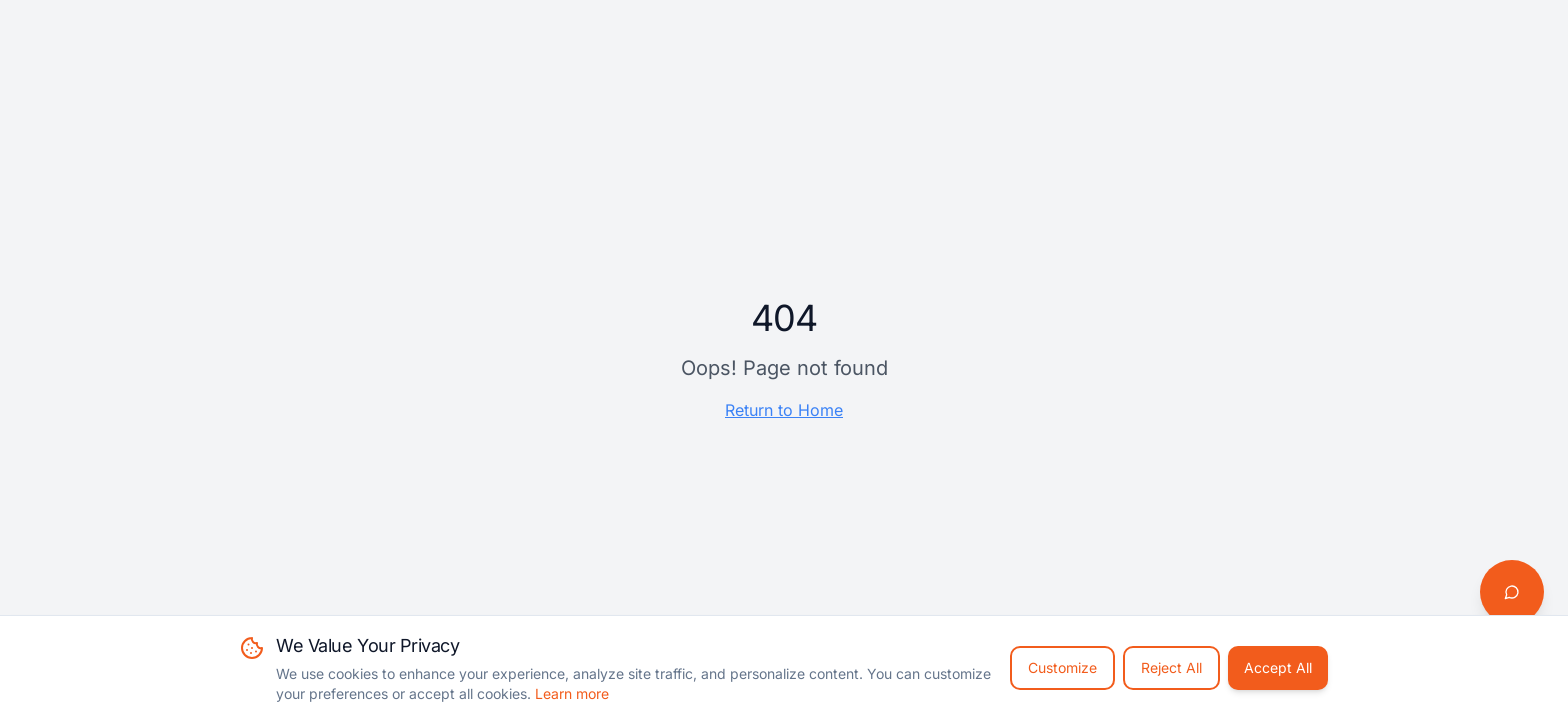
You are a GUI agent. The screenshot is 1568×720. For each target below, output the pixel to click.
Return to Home (784, 410)
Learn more (572, 693)
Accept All (1278, 667)
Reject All (1171, 667)
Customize (1062, 667)
